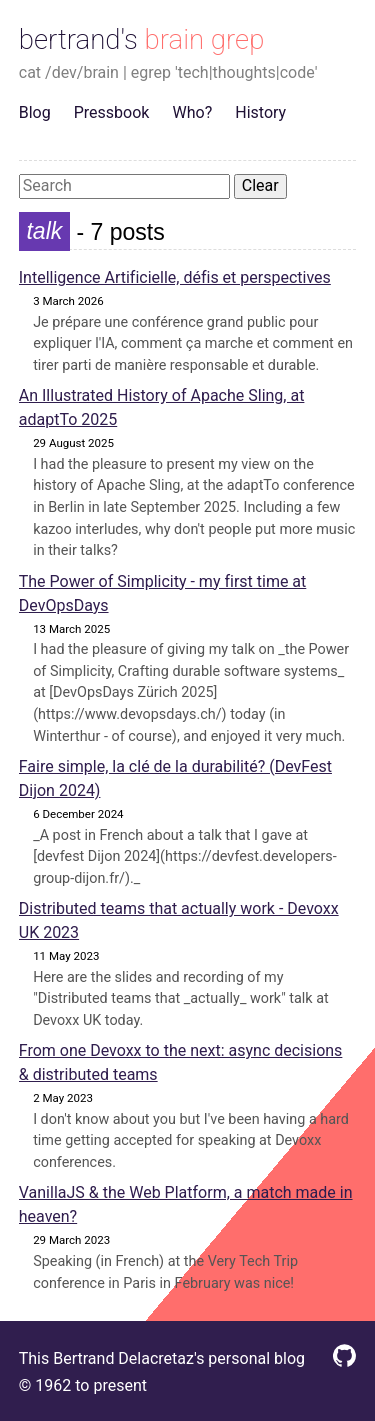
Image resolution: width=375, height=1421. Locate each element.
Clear (260, 185)
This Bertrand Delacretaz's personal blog (162, 1358)
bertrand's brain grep (142, 39)
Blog (35, 112)
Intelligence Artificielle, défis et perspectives (175, 277)
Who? (193, 112)
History (260, 112)
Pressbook (112, 112)
